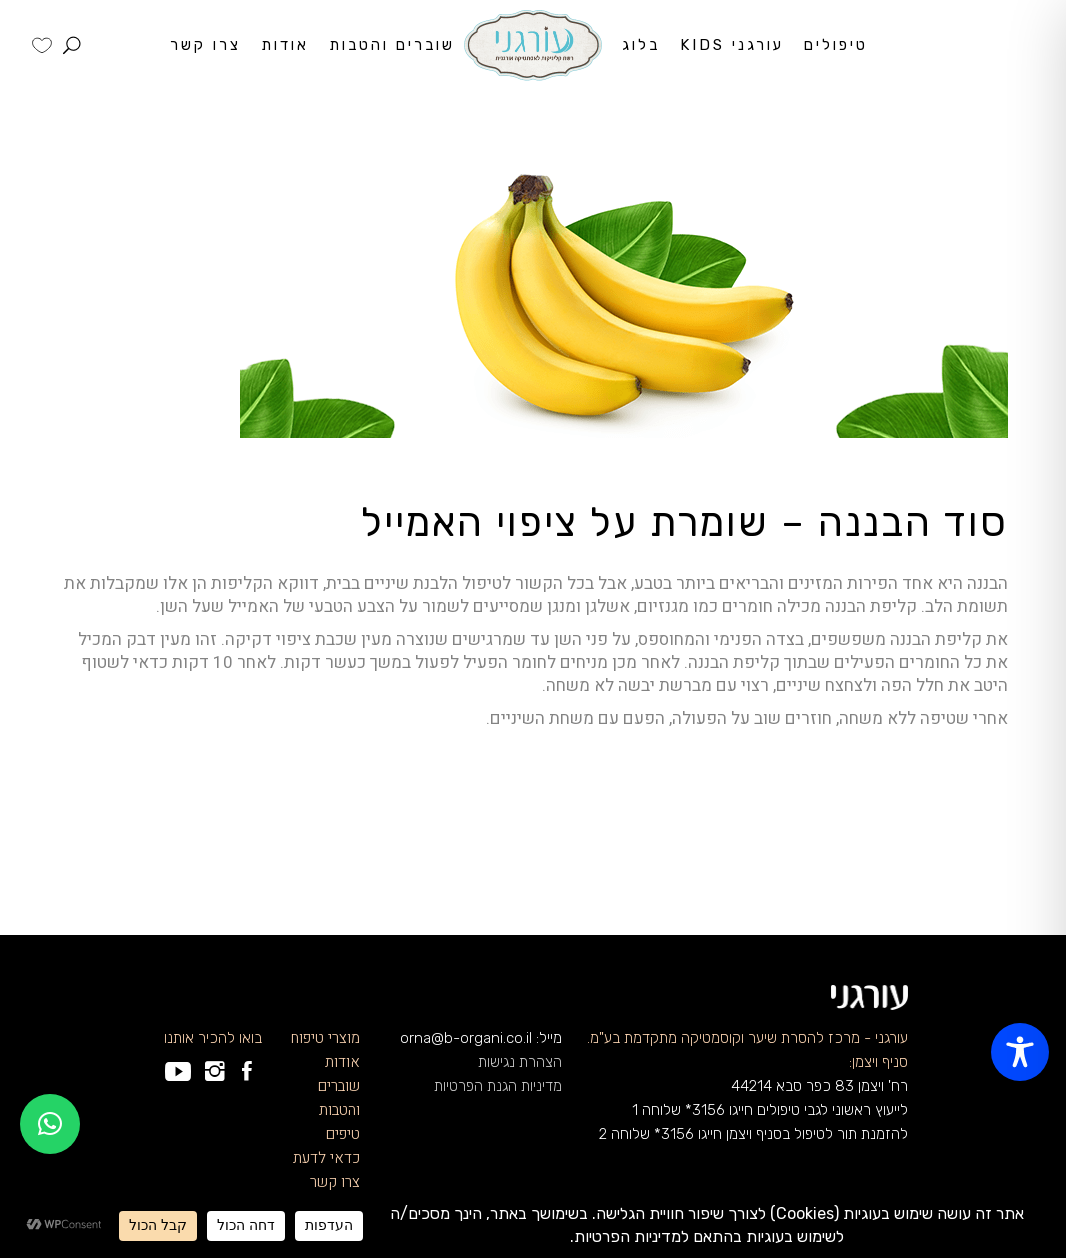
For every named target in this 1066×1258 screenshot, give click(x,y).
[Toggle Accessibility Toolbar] (1020, 1052)
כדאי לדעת (326, 1158)
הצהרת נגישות (520, 1062)
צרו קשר (335, 1182)
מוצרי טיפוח (325, 1038)
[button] (50, 1124)
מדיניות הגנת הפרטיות (498, 1086)
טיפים (343, 1134)
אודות (342, 1062)
